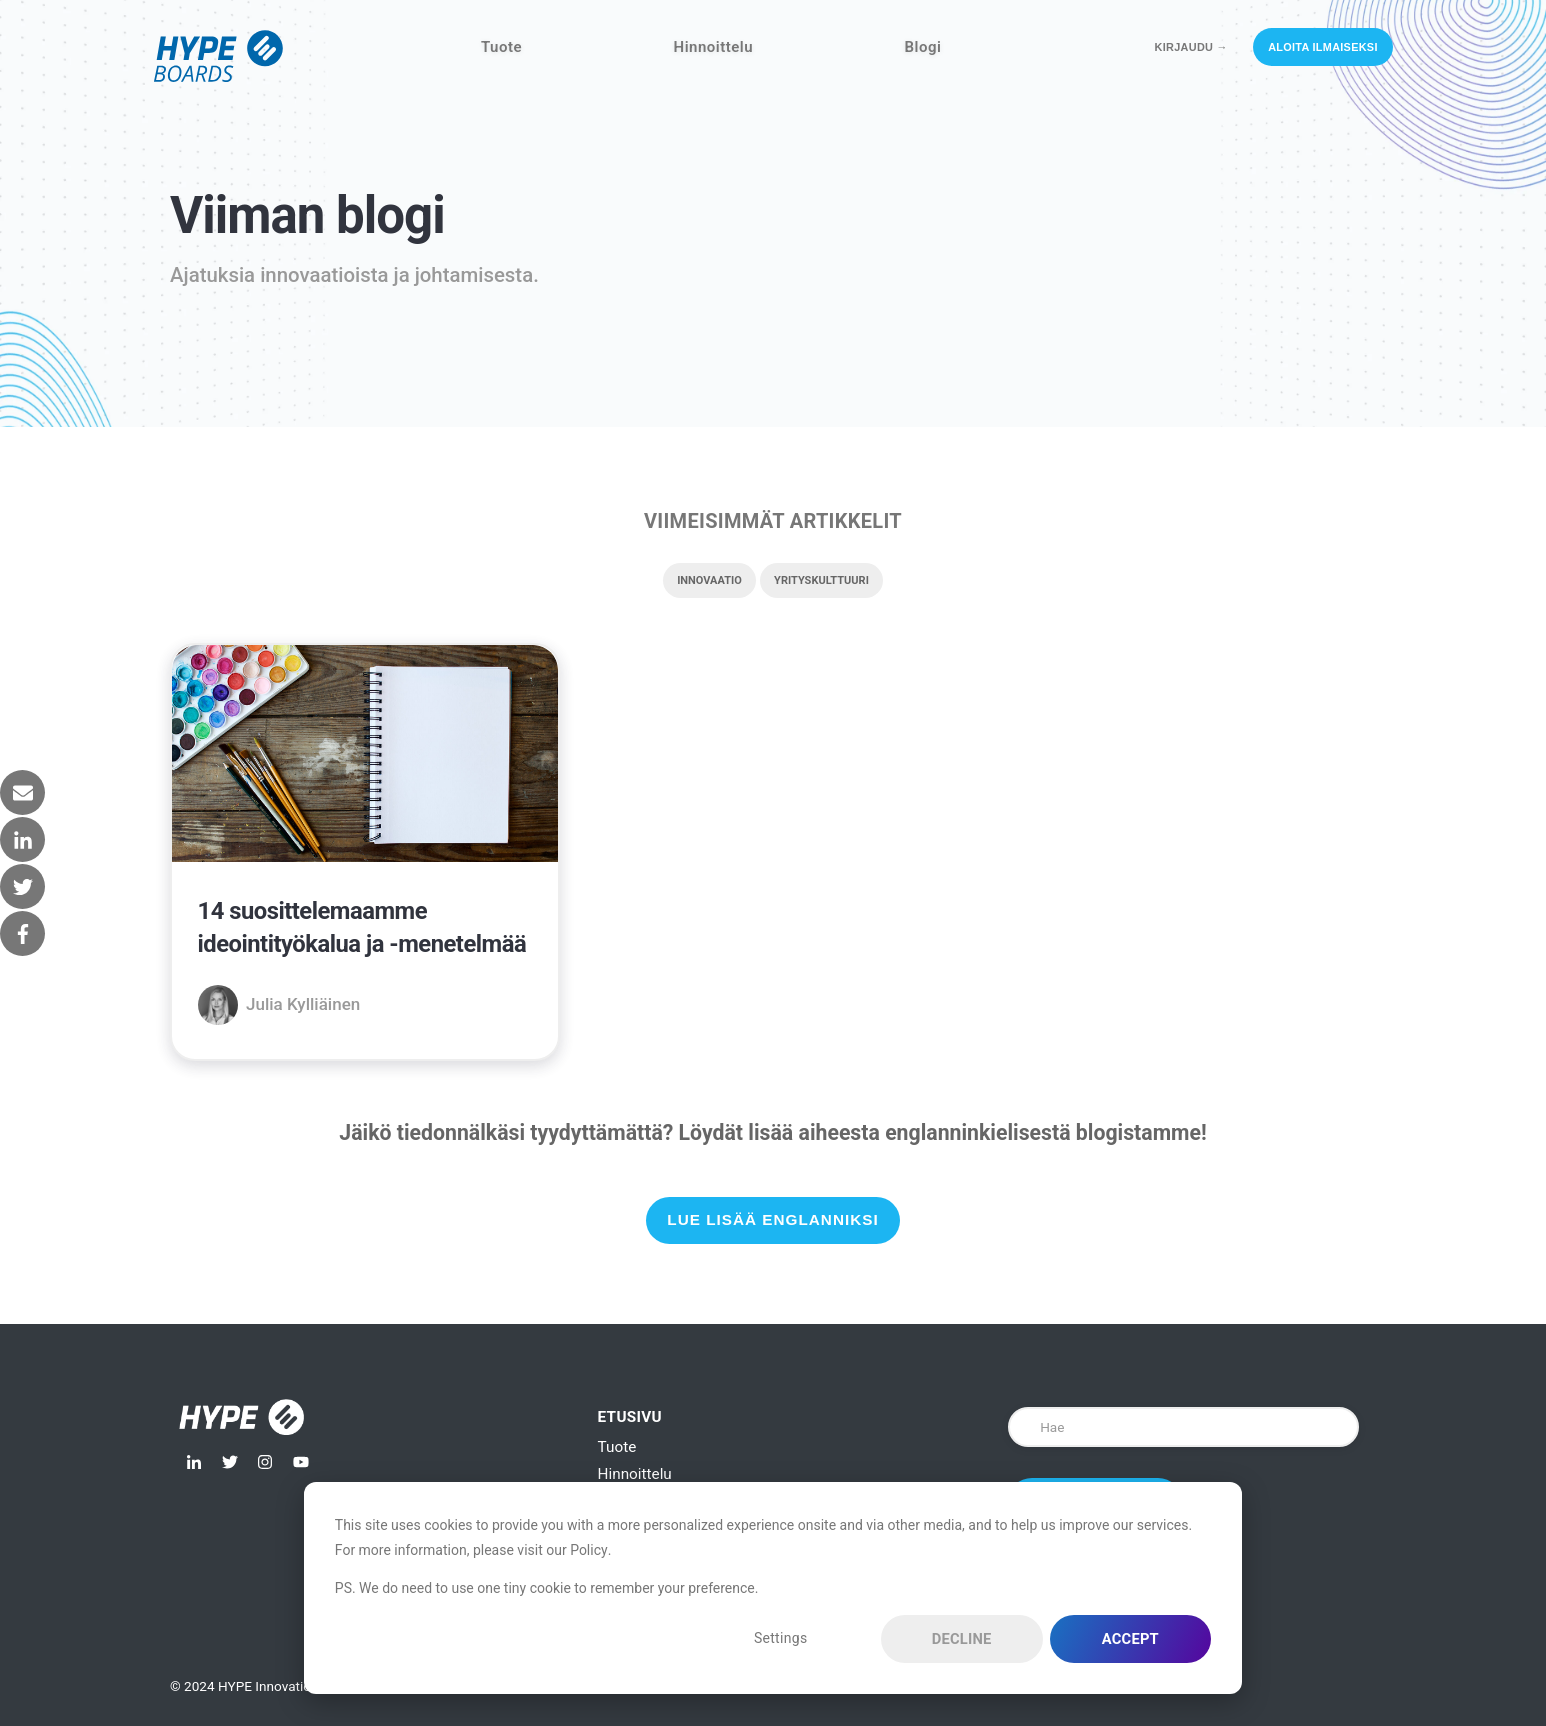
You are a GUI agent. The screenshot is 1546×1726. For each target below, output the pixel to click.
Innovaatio (709, 580)
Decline (962, 1639)
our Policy (576, 1550)
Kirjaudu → (1191, 47)
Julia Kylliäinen (303, 1004)
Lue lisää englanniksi (772, 1219)
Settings (781, 1638)
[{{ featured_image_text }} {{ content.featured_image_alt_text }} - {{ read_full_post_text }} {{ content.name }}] (365, 757)
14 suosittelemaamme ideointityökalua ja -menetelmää (362, 927)
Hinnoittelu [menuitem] (635, 1474)
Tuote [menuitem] (617, 1447)
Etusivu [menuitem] (630, 1417)
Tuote (501, 47)
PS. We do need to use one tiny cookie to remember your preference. (547, 1588)
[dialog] (773, 1588)
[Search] (1183, 1427)
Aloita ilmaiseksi (1323, 47)
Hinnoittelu (714, 47)
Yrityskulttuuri (821, 580)
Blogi (923, 47)
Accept (1130, 1639)
